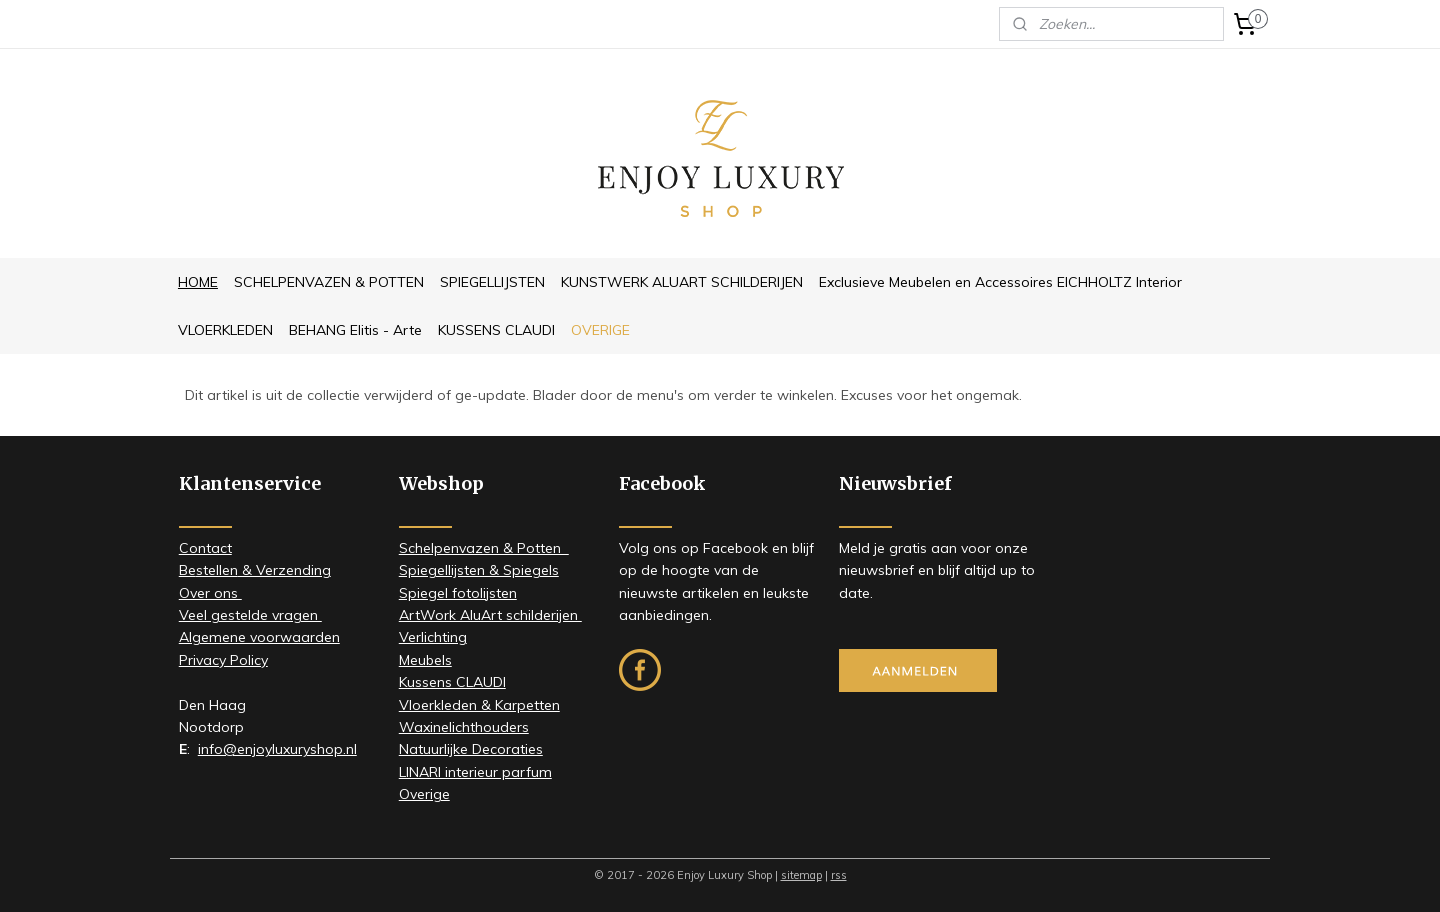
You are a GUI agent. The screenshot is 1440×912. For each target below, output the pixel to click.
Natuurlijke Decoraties (471, 749)
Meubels (425, 660)
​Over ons (210, 593)
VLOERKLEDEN (225, 330)
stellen (217, 570)
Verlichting (433, 637)
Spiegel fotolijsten (458, 593)
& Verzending (284, 570)
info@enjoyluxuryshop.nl (277, 749)
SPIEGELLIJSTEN (492, 282)
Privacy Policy (223, 660)
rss (839, 875)
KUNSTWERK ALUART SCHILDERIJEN (682, 282)
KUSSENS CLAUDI (496, 330)
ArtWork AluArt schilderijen (490, 615)
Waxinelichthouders (464, 727)
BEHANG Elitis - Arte (355, 330)
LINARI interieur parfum (475, 772)
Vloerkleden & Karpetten (479, 705)
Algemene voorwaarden (259, 637)
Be (187, 570)
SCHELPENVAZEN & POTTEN (329, 282)
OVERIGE (600, 330)
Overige (424, 794)
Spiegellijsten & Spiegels (479, 570)
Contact (205, 548)
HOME (198, 282)
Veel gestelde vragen (250, 615)
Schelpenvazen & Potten (484, 548)
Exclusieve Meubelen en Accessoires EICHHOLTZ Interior (1000, 282)
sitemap (801, 875)
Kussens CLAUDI (452, 682)
